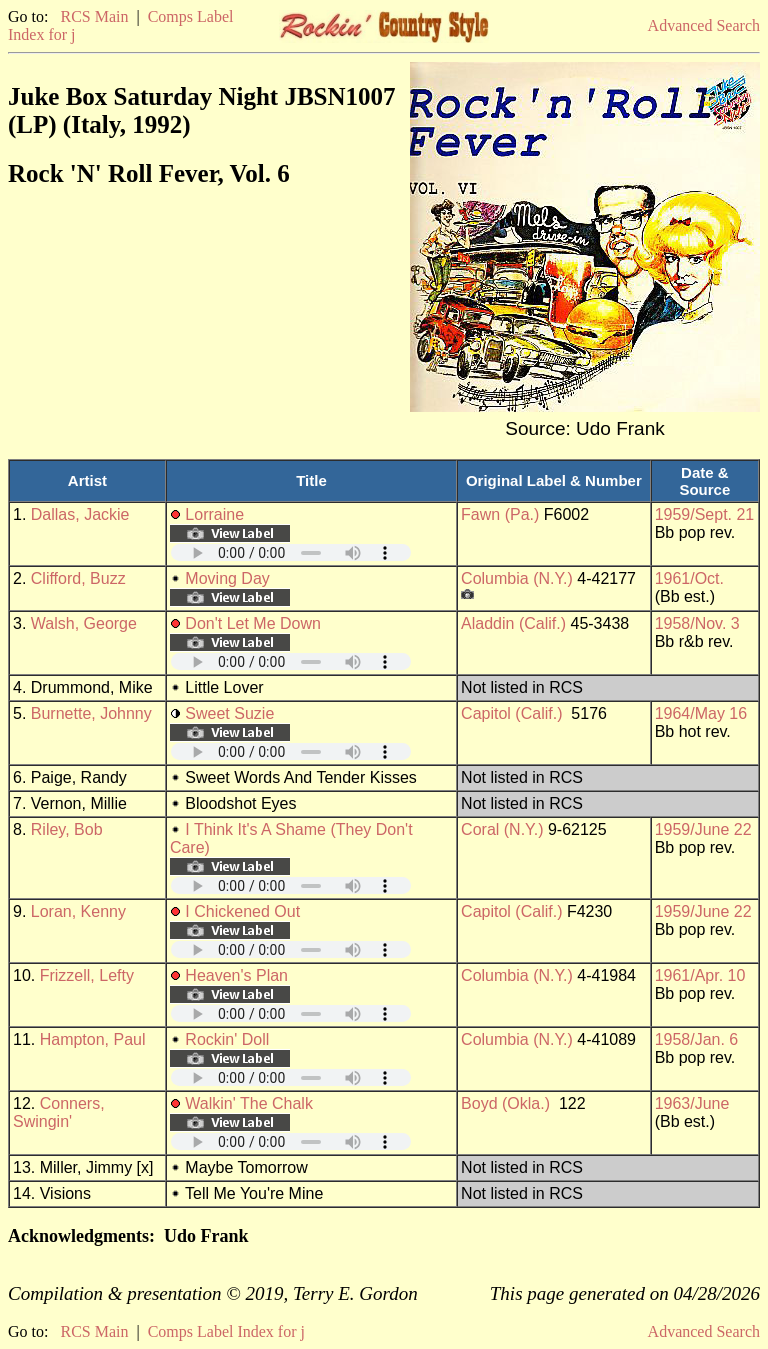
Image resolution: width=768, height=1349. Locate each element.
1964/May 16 (701, 713)
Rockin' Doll (227, 1039)
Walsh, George (84, 623)
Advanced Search (704, 25)
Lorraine (214, 514)
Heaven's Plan (236, 975)
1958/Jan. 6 (697, 1039)
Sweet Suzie (229, 713)
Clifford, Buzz (78, 578)
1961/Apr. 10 (700, 975)
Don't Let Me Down (253, 623)
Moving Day (227, 578)
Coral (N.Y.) (502, 829)
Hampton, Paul (93, 1039)
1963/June (692, 1103)
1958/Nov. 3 (697, 623)
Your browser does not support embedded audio (291, 552)
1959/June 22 (703, 829)
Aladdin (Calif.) (513, 623)
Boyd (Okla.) (505, 1103)
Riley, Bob (67, 829)
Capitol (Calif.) (511, 713)
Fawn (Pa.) (500, 514)
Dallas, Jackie (80, 514)
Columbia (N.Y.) (517, 578)
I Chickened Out (242, 911)
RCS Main (94, 16)
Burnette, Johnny (91, 713)
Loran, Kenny (78, 911)
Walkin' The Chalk (249, 1103)
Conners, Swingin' (59, 1112)
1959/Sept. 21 (705, 514)
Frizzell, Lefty (87, 975)
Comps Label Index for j (226, 1331)
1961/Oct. (689, 578)
